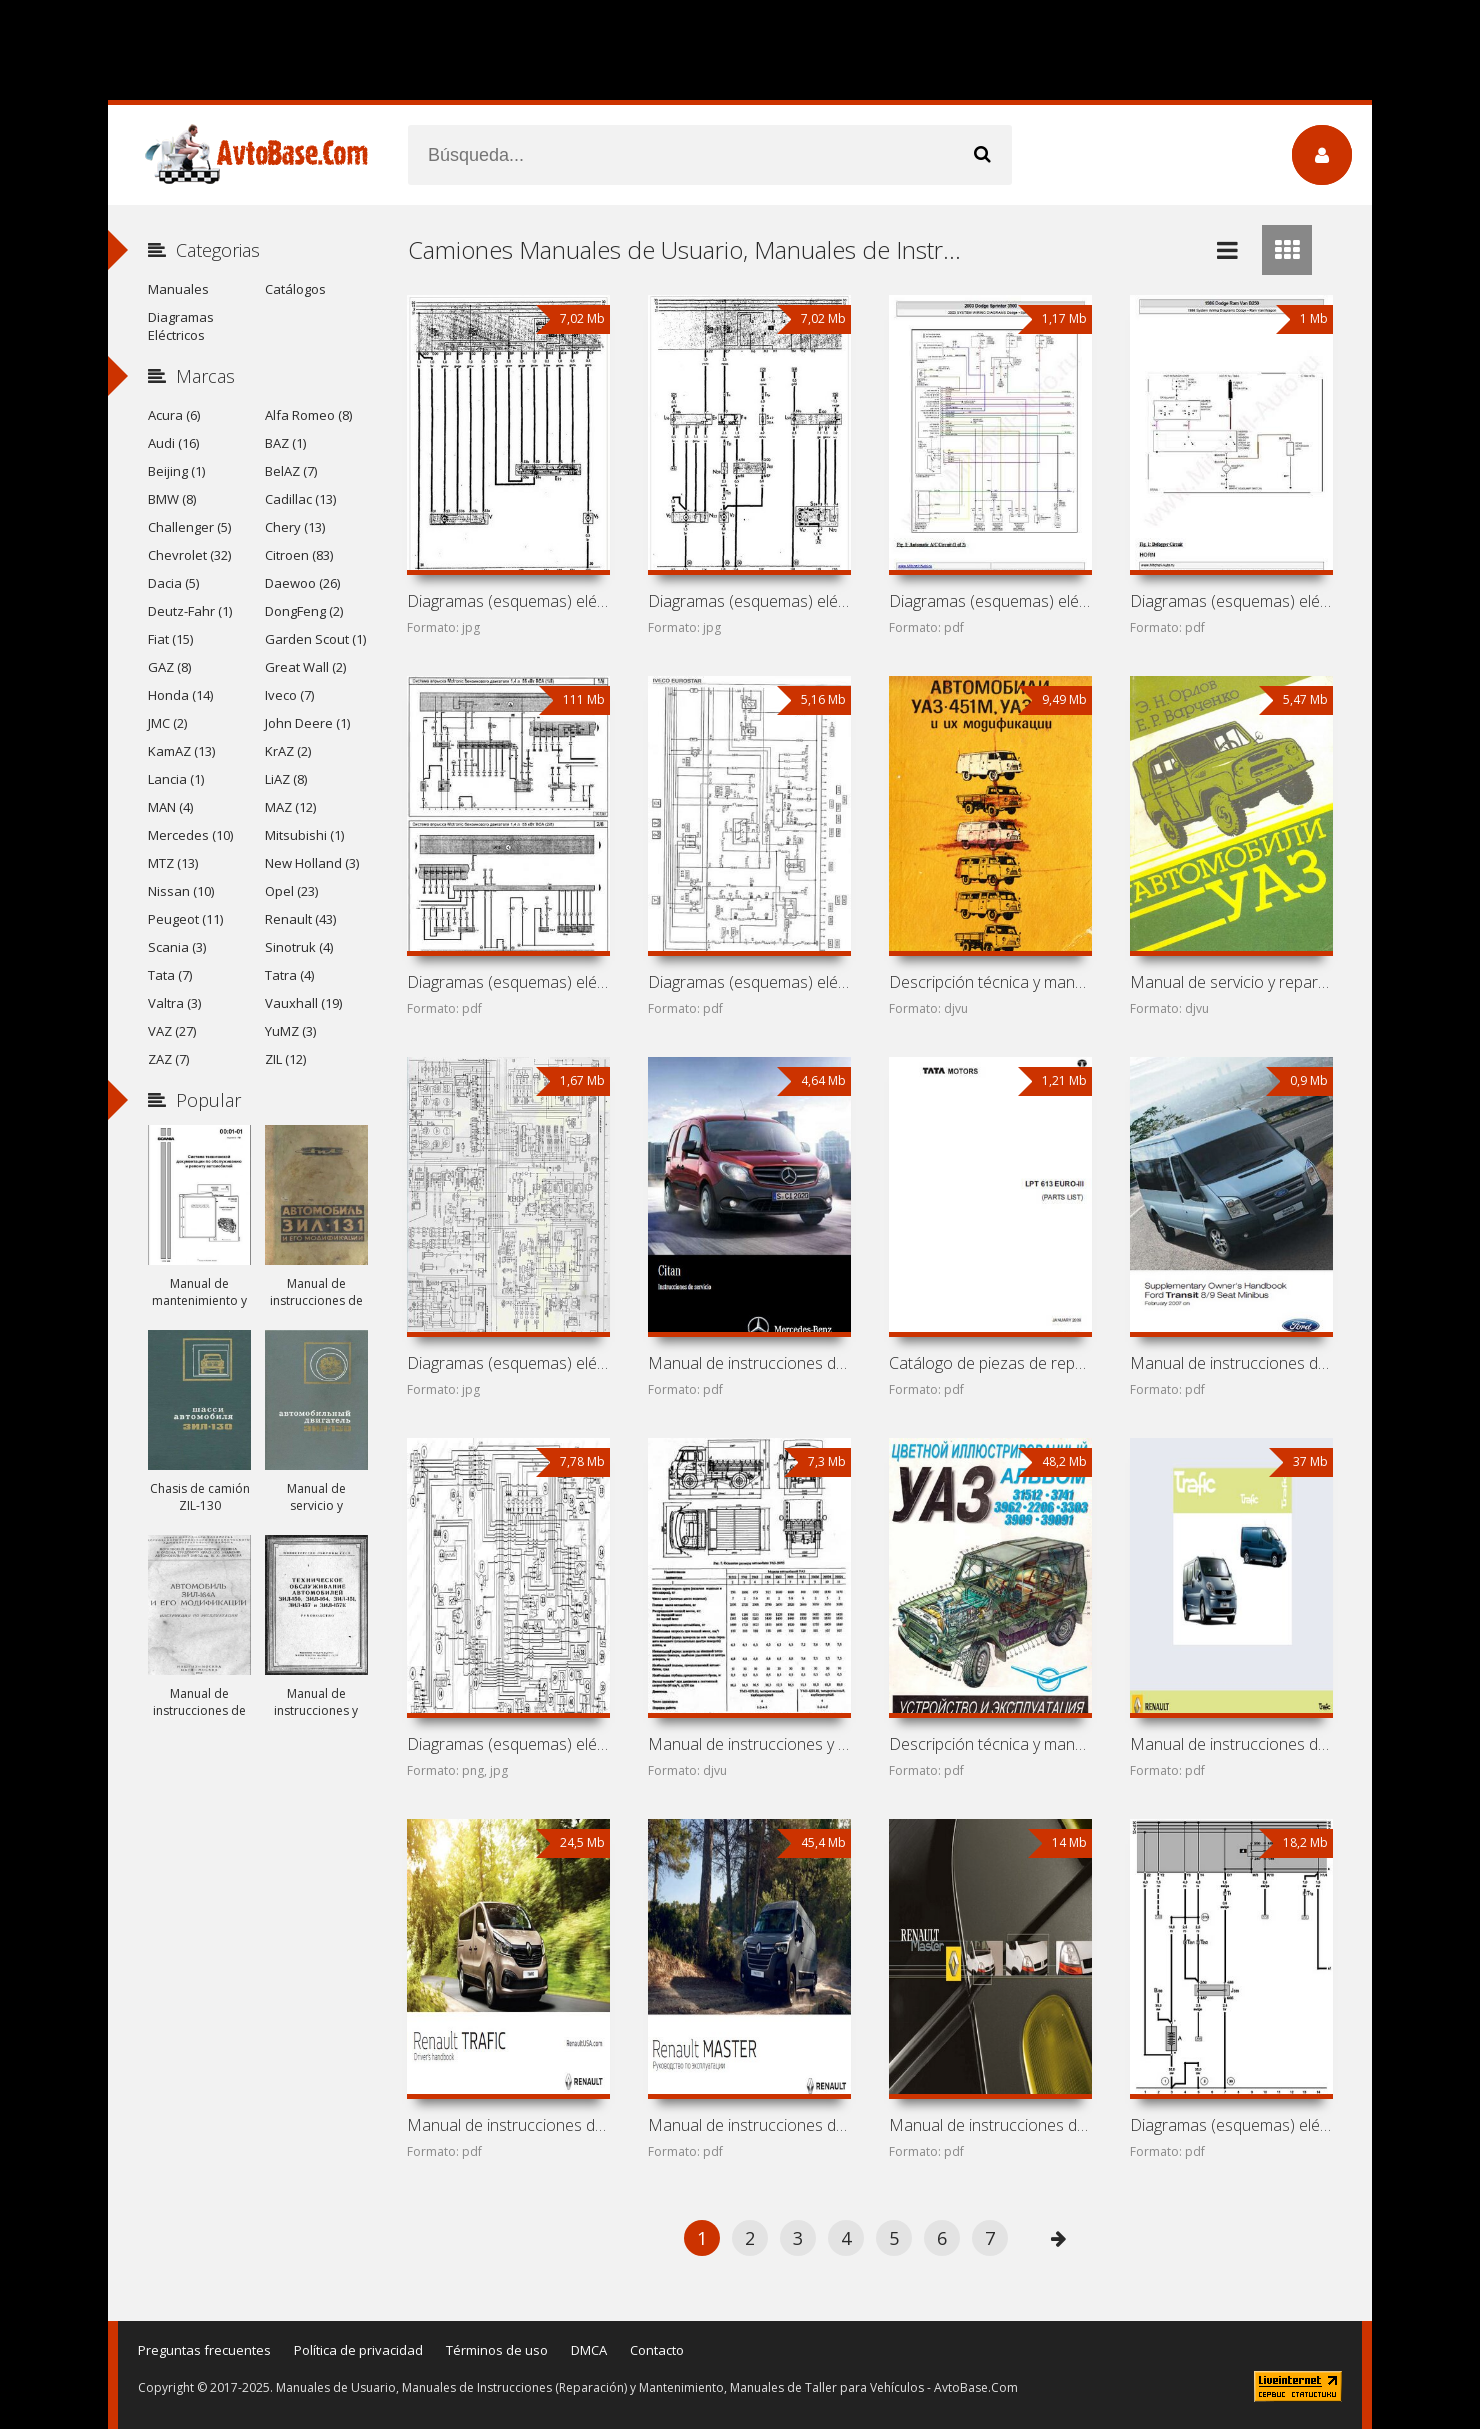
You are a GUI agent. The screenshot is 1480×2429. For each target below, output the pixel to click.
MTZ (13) (173, 863)
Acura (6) (174, 415)
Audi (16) (173, 443)
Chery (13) (295, 527)
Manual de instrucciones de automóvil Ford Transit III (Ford (1231, 1363)
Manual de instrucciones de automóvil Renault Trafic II (1231, 1744)
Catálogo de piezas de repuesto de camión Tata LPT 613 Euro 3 (990, 1363)
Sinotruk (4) (299, 947)
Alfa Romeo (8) (308, 415)
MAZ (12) (290, 807)
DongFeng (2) (304, 611)
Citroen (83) (299, 555)
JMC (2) (167, 723)
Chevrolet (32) (189, 555)
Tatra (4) (289, 975)
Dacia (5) (173, 583)
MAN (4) (170, 807)
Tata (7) (170, 975)
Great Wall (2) (305, 667)
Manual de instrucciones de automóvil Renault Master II (990, 2125)
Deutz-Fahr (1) (190, 611)
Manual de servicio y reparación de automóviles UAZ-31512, (1231, 982)
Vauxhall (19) (303, 1003)
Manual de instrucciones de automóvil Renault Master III (749, 2125)
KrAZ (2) (288, 751)
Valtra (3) (174, 1003)
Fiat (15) (170, 639)
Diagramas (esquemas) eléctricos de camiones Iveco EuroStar (749, 982)
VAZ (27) (172, 1031)
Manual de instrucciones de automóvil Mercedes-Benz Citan (749, 1363)
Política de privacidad (358, 2350)
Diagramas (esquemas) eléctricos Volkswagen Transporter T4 (1231, 2125)
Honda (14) (180, 695)
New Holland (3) (312, 863)
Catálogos (295, 289)
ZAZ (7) (168, 1059)
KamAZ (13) (181, 751)
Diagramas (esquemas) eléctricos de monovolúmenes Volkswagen (508, 982)
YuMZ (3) (290, 1031)
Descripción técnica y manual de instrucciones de (990, 982)
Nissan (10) (181, 891)
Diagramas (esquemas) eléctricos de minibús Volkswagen (749, 601)
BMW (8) (172, 499)
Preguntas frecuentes (204, 2350)
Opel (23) (291, 891)
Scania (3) (177, 947)
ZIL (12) (285, 1059)
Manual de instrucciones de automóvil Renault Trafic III (508, 2125)
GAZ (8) (169, 667)
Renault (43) (300, 919)
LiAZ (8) (286, 779)
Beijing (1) (176, 471)
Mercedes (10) (190, 835)
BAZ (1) (285, 443)
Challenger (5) (189, 527)
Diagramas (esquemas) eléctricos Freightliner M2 (508, 1363)
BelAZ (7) (291, 471)
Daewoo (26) (302, 583)
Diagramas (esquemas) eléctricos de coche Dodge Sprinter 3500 (990, 601)
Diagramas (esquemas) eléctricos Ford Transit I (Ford (508, 1744)
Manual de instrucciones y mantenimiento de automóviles (749, 1744)
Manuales (178, 289)
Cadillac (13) (300, 499)
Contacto (657, 2350)
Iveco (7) (289, 695)
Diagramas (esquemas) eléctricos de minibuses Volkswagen (508, 601)
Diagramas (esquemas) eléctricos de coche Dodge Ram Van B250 (1231, 601)
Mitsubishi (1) (304, 835)
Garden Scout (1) (315, 639)
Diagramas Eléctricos (181, 326)
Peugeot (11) (185, 919)
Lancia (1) (176, 779)
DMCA (589, 2350)
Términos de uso (497, 2350)
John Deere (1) (307, 723)
